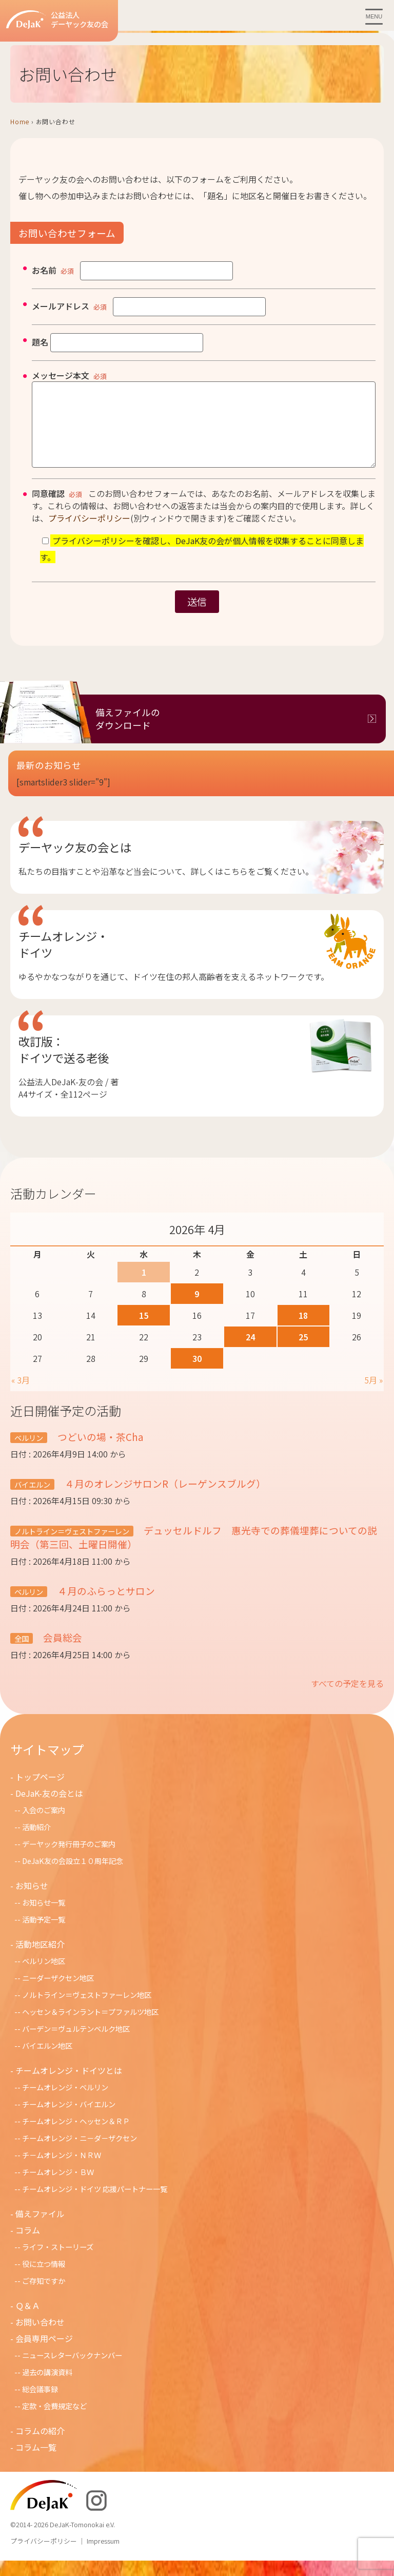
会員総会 (61, 1653)
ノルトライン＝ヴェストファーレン (71, 1546)
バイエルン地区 (47, 2060)
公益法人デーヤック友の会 (57, 19)
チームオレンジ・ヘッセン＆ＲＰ (76, 2136)
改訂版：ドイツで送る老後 (63, 1064)
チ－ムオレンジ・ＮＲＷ (61, 2170)
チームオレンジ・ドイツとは (68, 2086)
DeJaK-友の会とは (49, 1808)
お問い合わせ (40, 2337)
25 (303, 1352)
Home (19, 121)
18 (303, 1330)
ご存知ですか (43, 2296)
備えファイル (40, 2229)
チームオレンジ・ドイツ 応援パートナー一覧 (94, 2204)
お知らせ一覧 (43, 1917)
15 (143, 1330)
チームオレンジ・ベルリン (65, 2102)
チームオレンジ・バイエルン (68, 2119)
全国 (21, 1653)
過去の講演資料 (47, 2387)
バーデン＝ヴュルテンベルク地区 (76, 2044)
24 (250, 1352)
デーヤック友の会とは (74, 862)
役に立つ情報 (43, 2279)
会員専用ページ (44, 2354)
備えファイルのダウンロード (127, 734)
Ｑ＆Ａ (27, 2321)
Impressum (103, 2556)
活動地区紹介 (40, 1959)
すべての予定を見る (347, 1699)
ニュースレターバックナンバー (72, 2370)
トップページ (40, 1792)
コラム (27, 2245)
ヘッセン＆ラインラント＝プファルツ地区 (90, 2027)
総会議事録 (40, 2404)
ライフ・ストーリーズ (57, 2262)
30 (197, 1374)
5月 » (373, 1395)
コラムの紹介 (40, 2446)
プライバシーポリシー (89, 533)
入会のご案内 (43, 1825)
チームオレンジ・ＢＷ (58, 2187)
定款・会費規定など (54, 2421)
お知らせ (31, 1901)
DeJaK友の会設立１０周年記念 (72, 1876)
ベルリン (28, 1453)
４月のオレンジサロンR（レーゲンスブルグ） (164, 1499)
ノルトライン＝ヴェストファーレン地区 (86, 2010)
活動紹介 (36, 1842)
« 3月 (20, 1395)
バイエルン (32, 1499)
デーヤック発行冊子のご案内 (68, 1859)
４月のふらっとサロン (105, 1606)
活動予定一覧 (43, 1934)
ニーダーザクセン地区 (58, 1993)
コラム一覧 (35, 2462)
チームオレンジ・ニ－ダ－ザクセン (79, 2153)
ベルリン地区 (43, 1976)
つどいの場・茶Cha (99, 1452)
